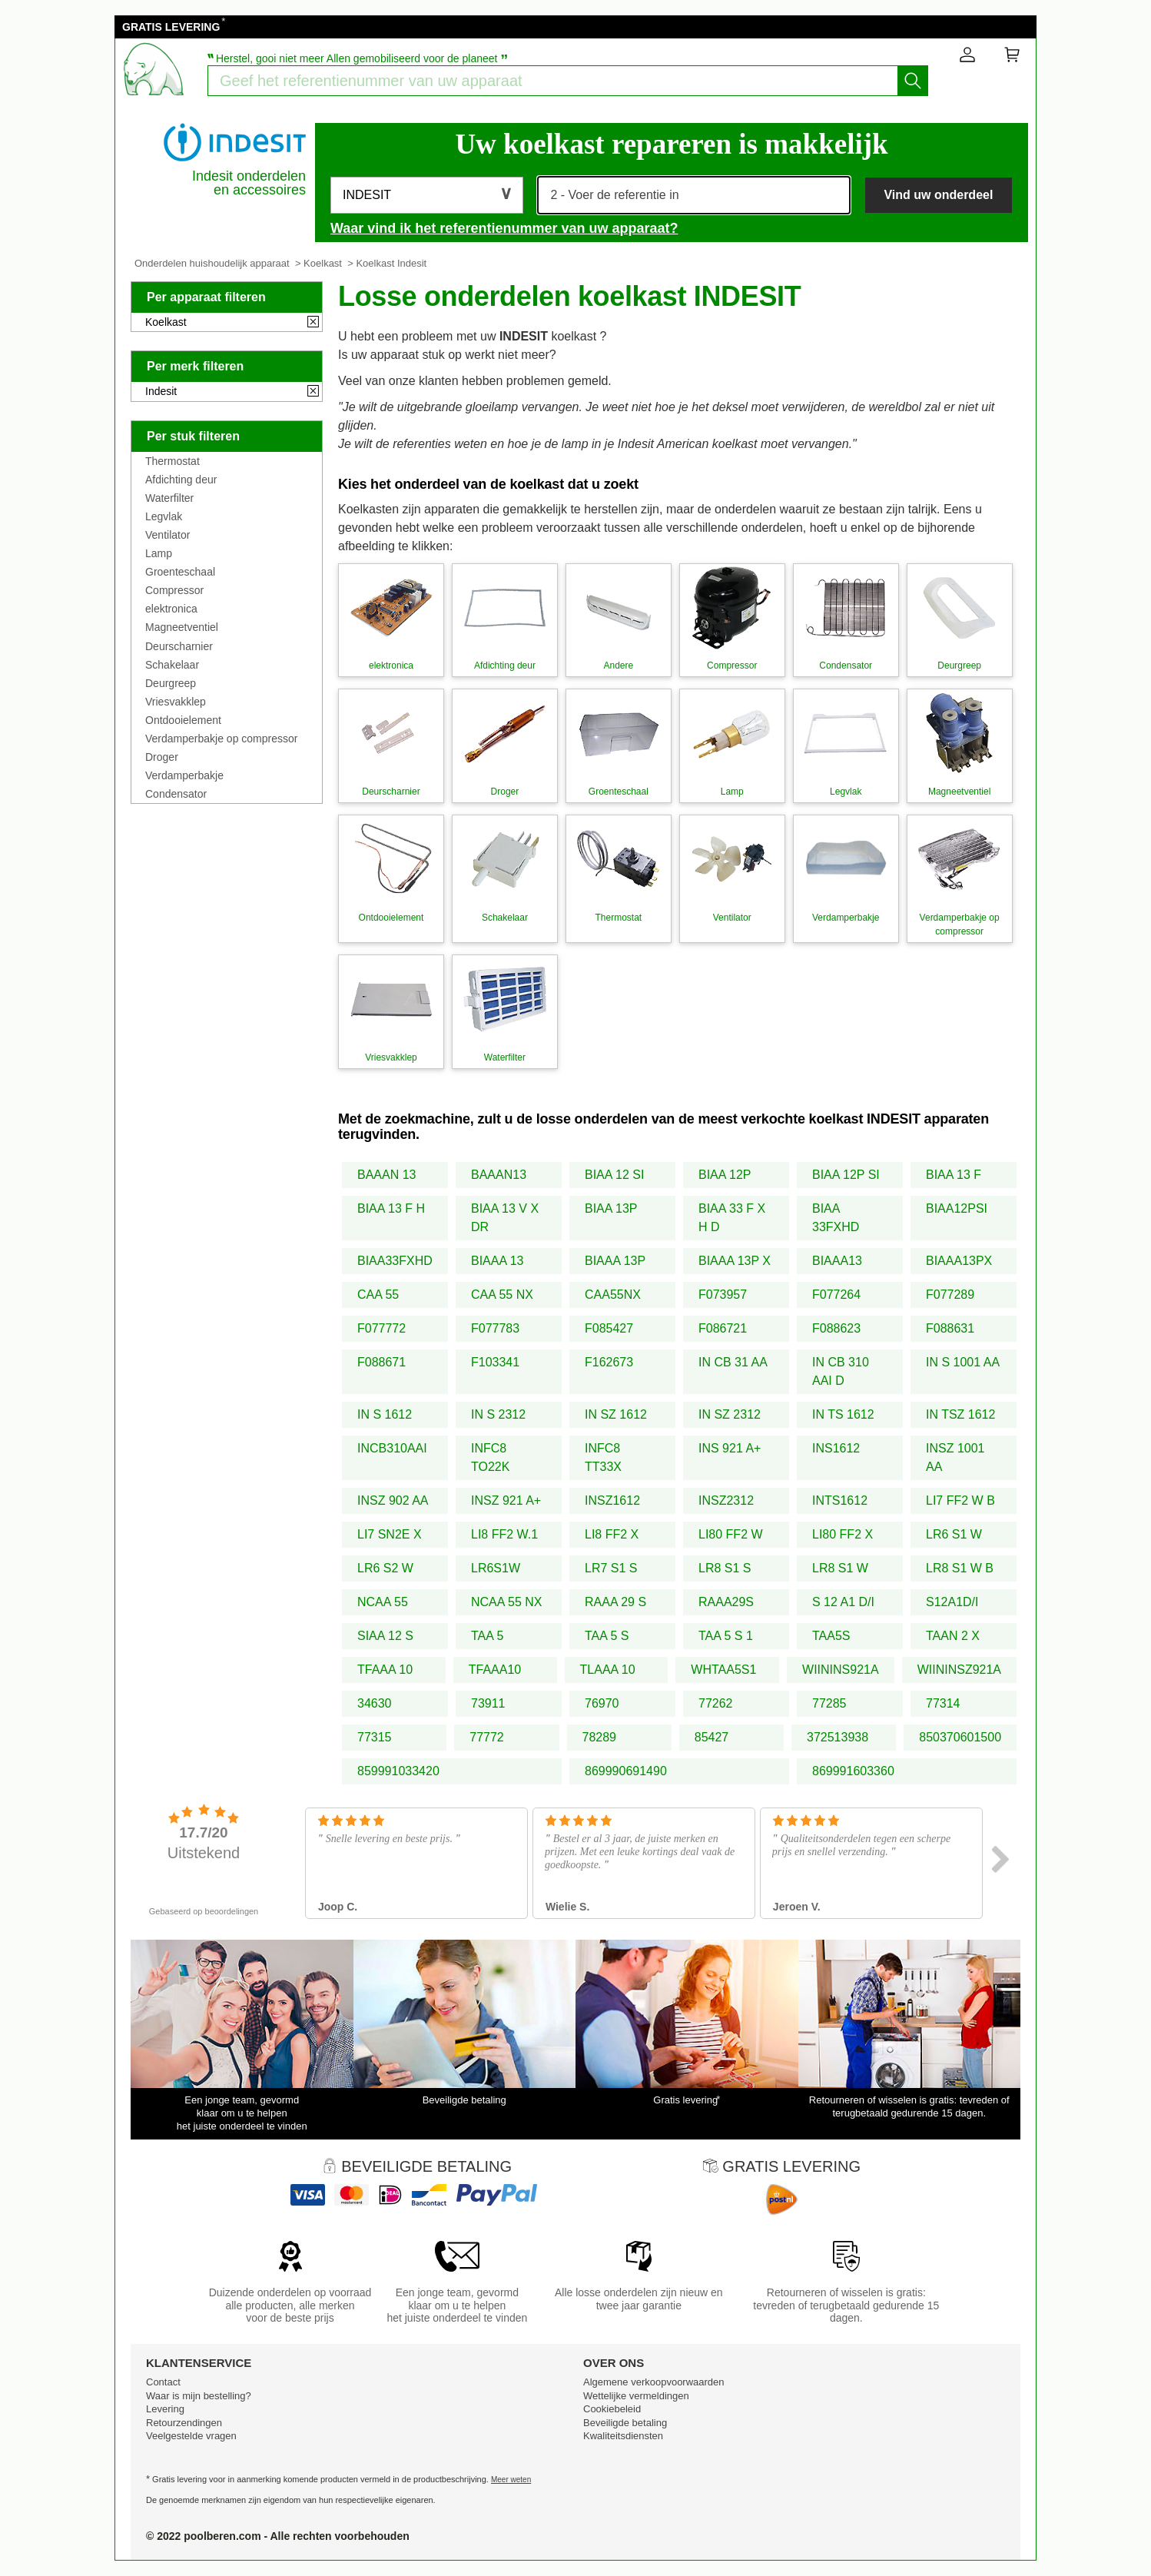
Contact (163, 2382)
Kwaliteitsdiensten (623, 2436)
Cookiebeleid (612, 2409)
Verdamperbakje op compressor (221, 738)
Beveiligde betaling (625, 2422)
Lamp (158, 553)
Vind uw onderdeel (938, 194)
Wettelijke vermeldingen (636, 2396)
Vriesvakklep (175, 701)
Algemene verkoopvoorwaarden (654, 2382)
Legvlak (163, 516)
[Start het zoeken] (912, 80)
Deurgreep (170, 683)
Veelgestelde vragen (191, 2436)
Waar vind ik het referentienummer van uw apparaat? (504, 228)
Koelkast (323, 263)
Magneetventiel (181, 627)
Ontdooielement (183, 720)
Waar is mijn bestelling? (198, 2396)
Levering (165, 2409)
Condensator (176, 794)
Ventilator (167, 535)
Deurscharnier (179, 646)
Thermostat (172, 461)
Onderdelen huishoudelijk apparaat (212, 263)
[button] (426, 195)
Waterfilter (169, 498)
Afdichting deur (181, 479)
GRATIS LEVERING (171, 27)
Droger (161, 757)
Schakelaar (172, 665)
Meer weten (511, 2479)
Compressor (174, 590)
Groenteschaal (180, 572)
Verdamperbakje (184, 775)
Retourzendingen (184, 2422)
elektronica (171, 609)
